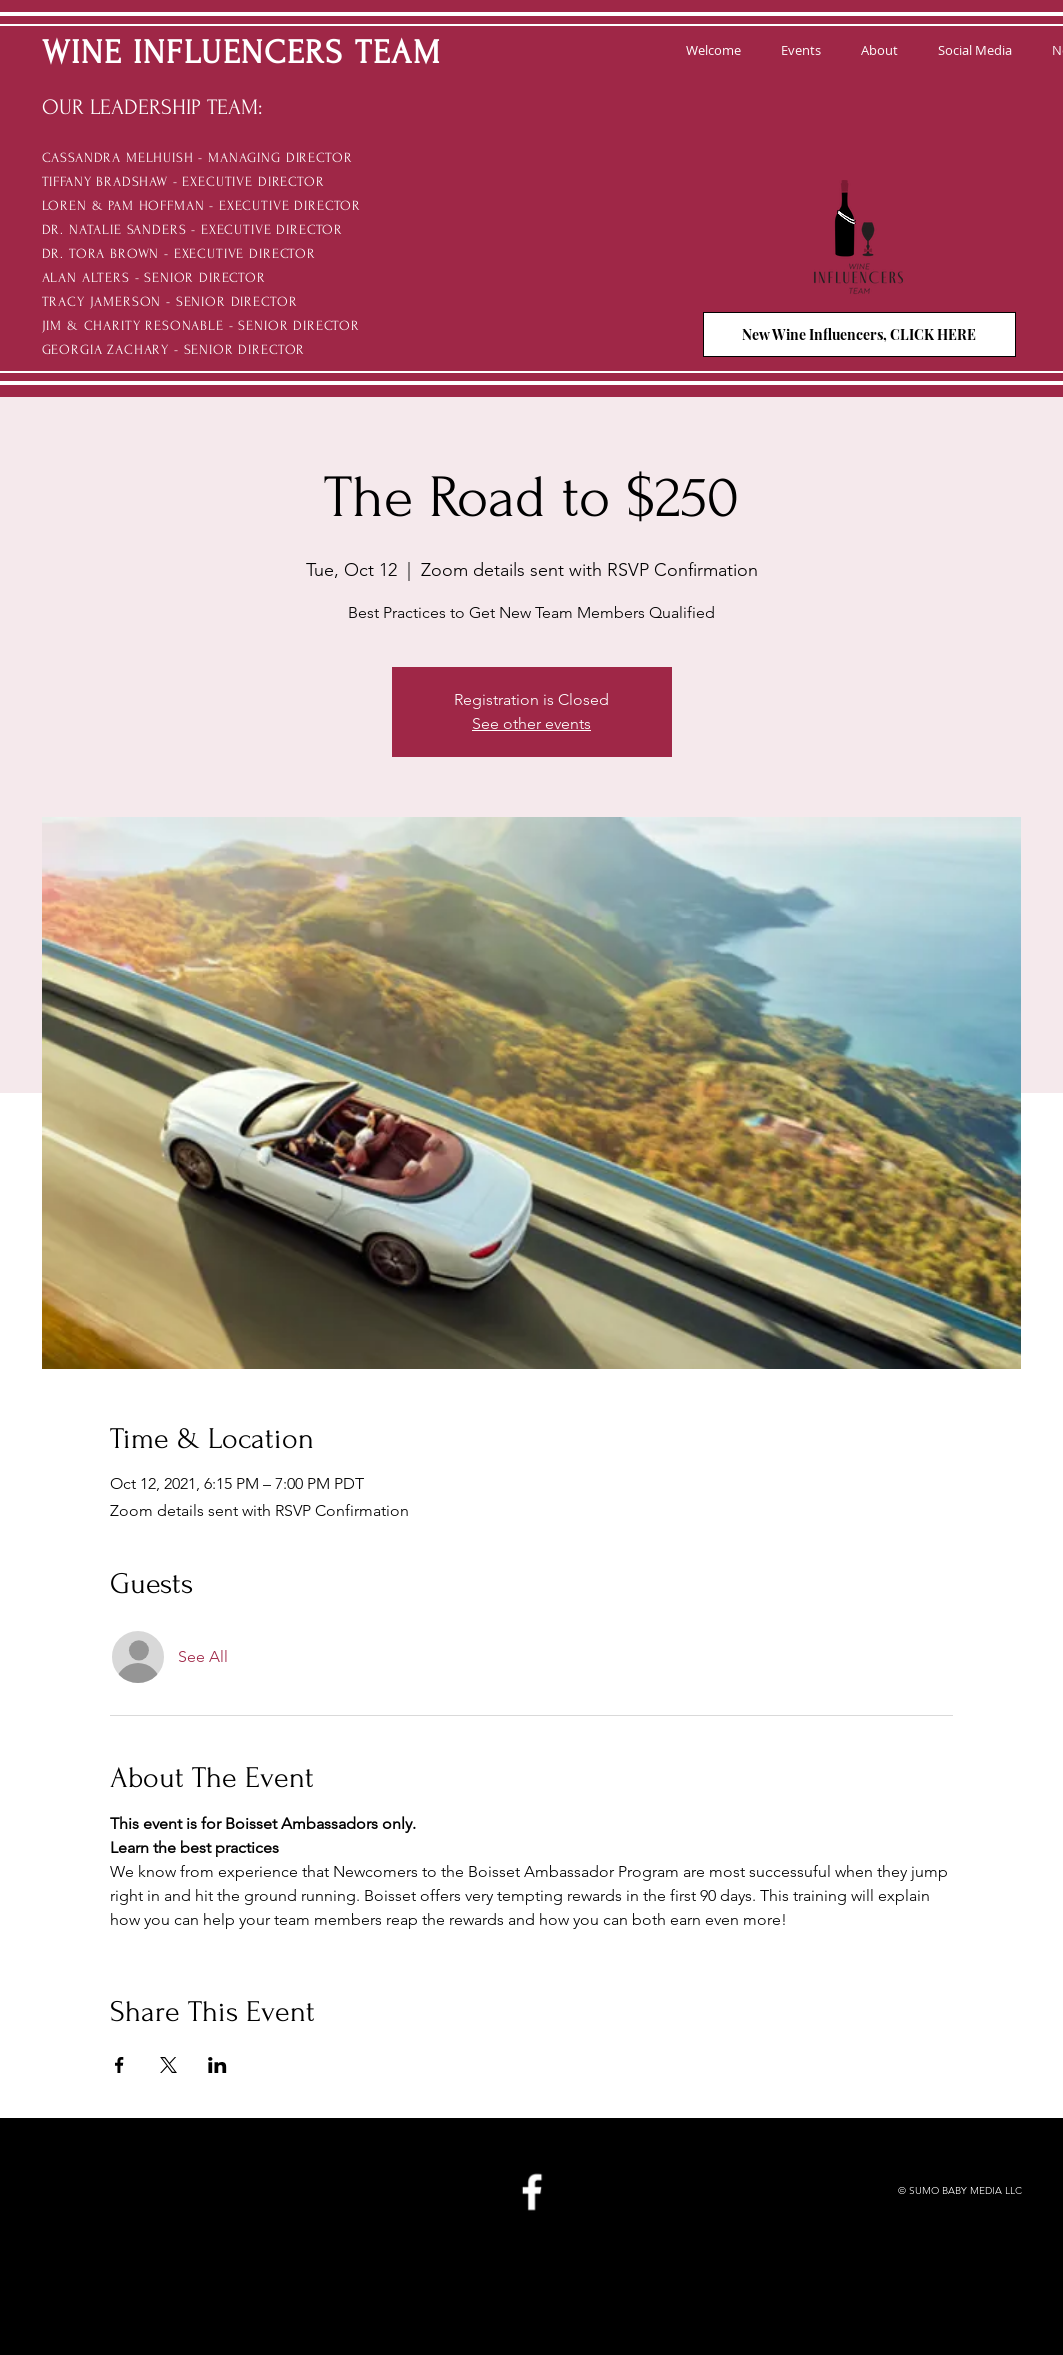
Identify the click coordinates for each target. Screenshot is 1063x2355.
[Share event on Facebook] (119, 2065)
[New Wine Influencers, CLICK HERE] (859, 334)
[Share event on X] (168, 2065)
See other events (531, 723)
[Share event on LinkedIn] (217, 2065)
